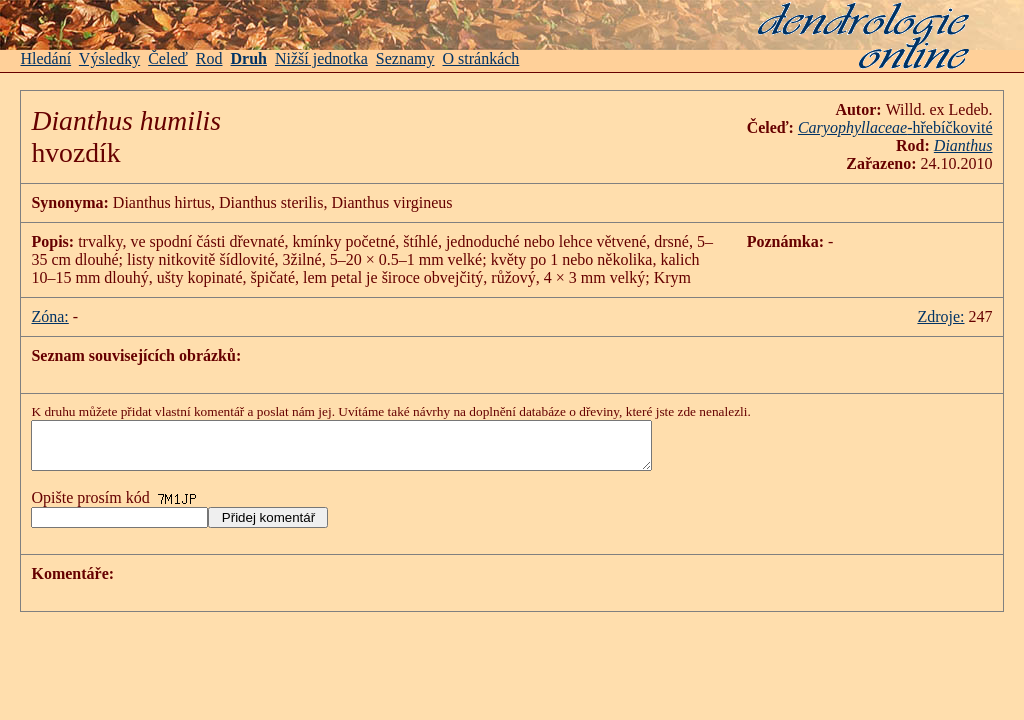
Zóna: (49, 316)
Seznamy (405, 58)
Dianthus (963, 145)
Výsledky (109, 58)
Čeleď (168, 58)
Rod (209, 58)
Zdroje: (940, 316)
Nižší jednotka (321, 58)
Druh (249, 58)
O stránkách (481, 58)
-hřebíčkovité (895, 127)
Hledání (45, 58)
